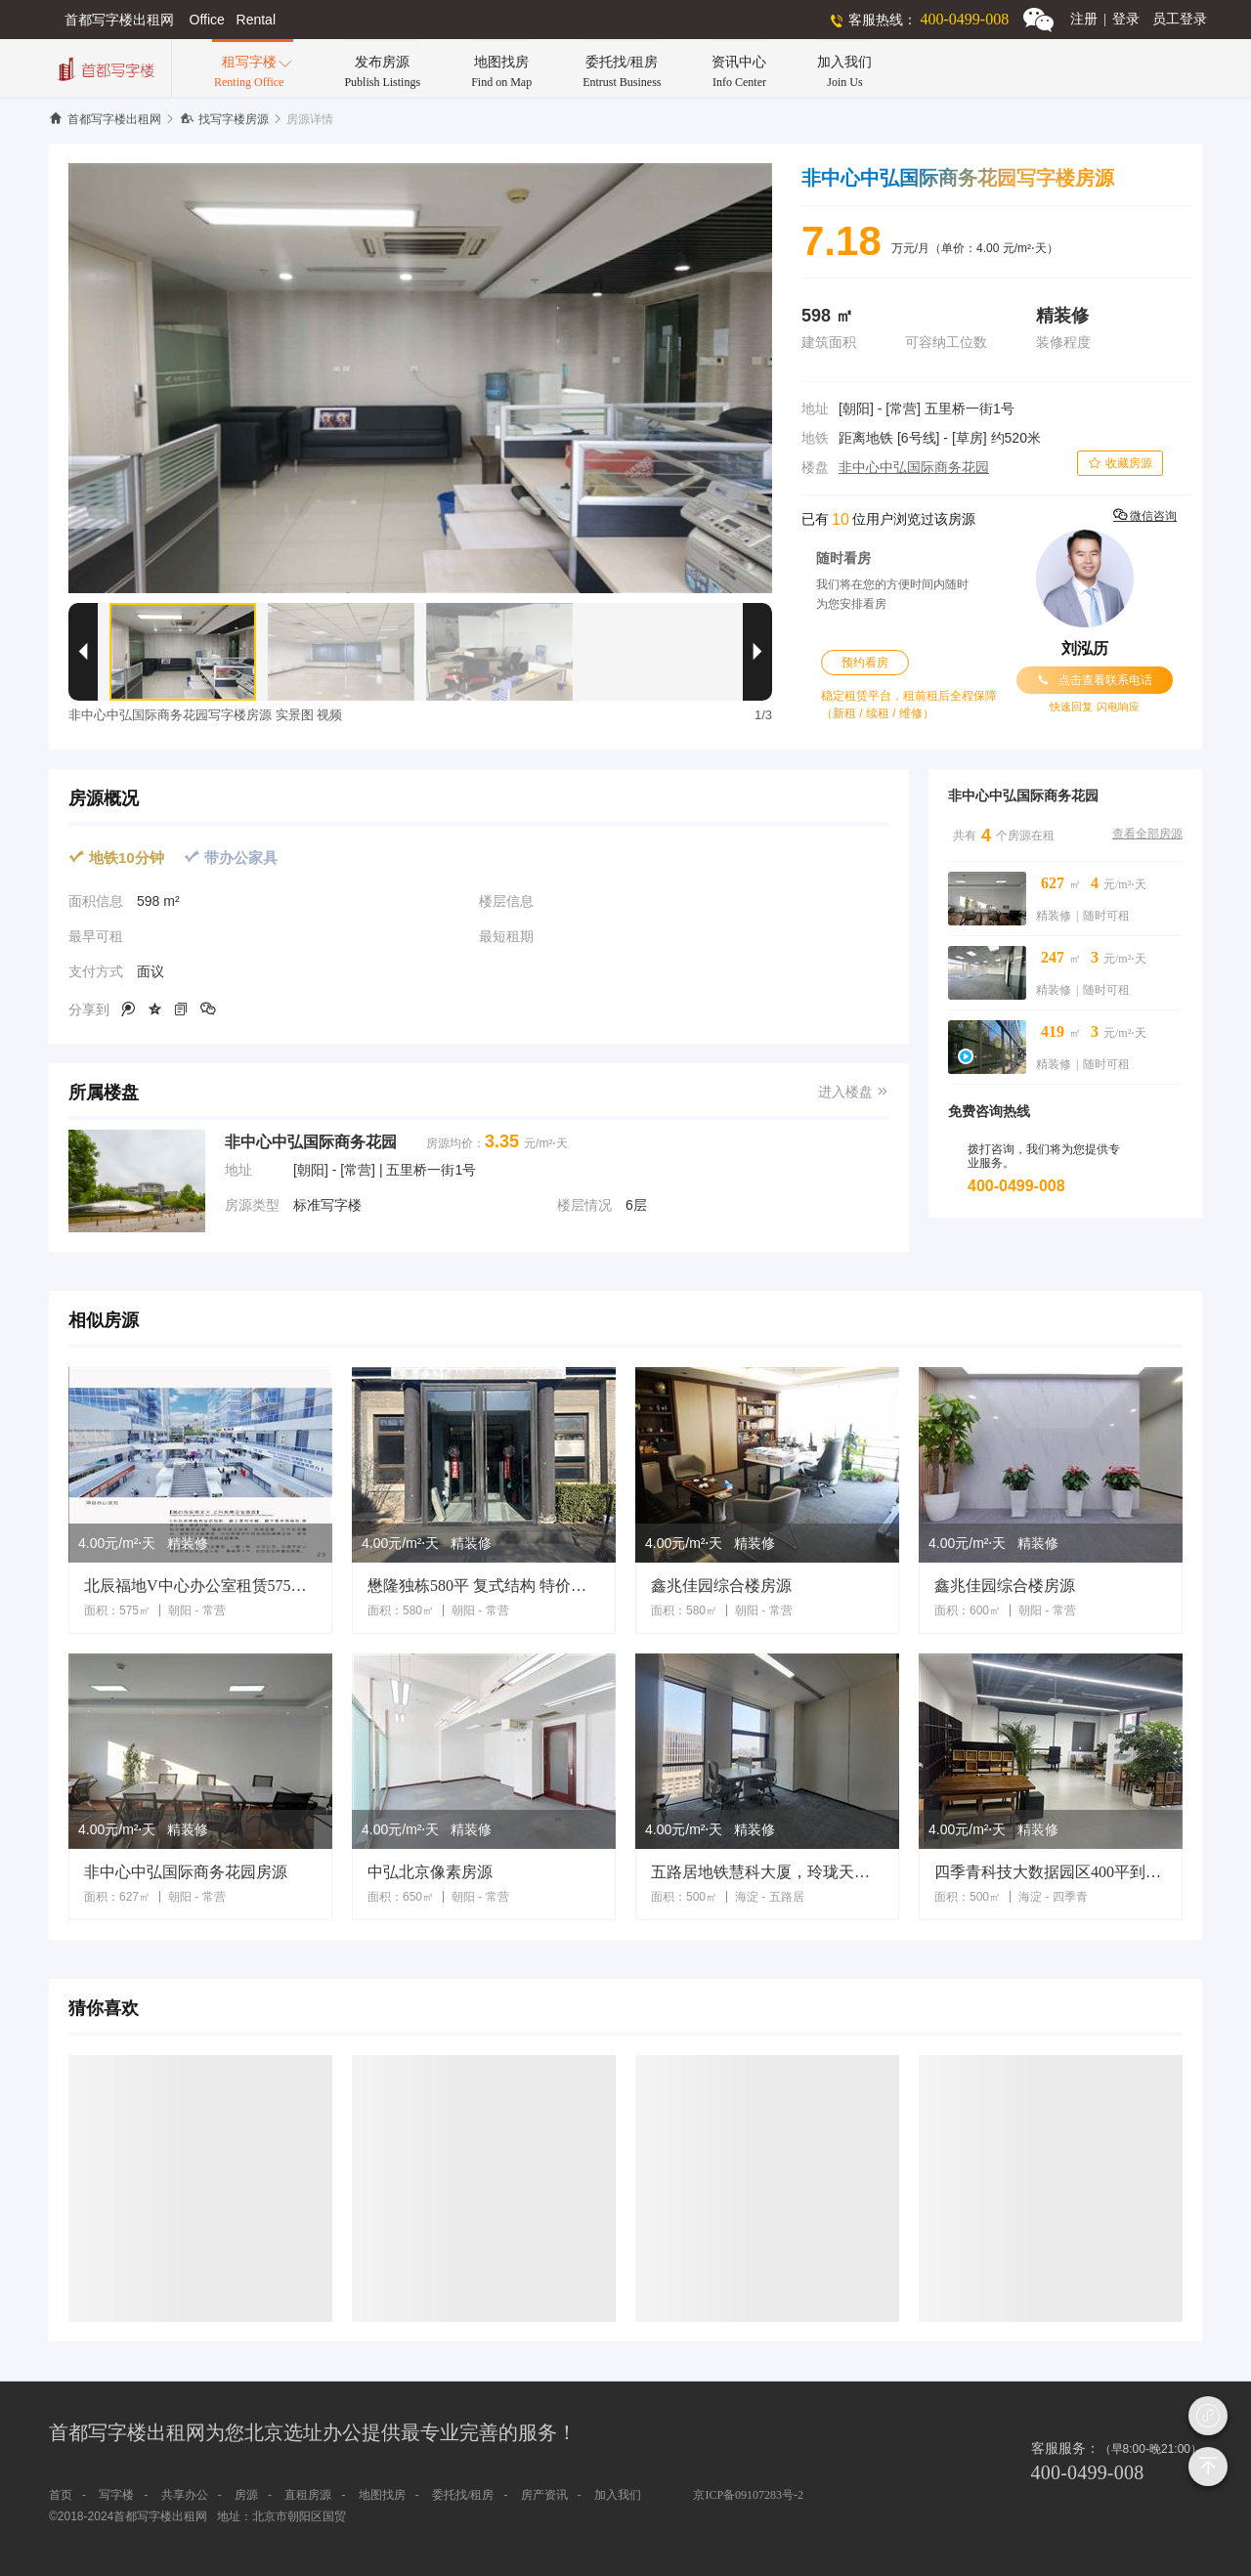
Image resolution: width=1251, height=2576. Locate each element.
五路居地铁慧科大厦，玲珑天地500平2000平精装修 (767, 1872)
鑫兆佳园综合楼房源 (721, 1585)
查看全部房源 (1147, 833)
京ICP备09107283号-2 (748, 2495)
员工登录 (1179, 19)
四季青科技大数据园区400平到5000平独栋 (1050, 1872)
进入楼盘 (853, 1092)
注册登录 (1105, 19)
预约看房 (864, 662)
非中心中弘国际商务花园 (914, 467)
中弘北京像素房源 (430, 1872)
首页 (60, 2495)
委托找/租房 (463, 2495)
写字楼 (116, 2495)
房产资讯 (544, 2495)
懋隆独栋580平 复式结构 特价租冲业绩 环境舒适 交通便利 (483, 1585)
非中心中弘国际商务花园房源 (185, 1872)
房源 (246, 2495)
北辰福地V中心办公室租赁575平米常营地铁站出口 (200, 1585)
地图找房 (382, 2495)
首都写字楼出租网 (105, 119)
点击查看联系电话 (1094, 680)
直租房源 (307, 2495)
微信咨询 (1145, 515)
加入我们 (617, 2495)
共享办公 (184, 2495)
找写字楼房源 (224, 119)
